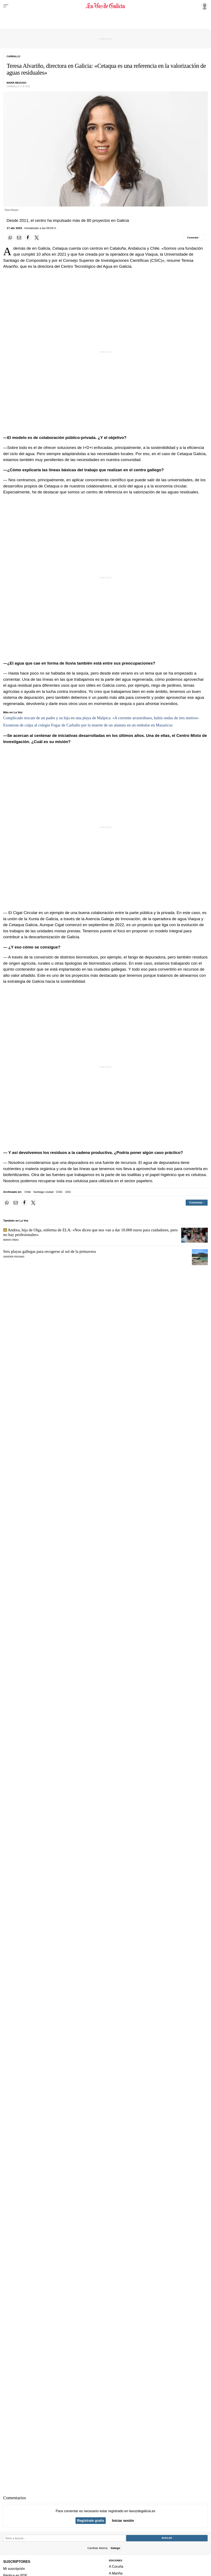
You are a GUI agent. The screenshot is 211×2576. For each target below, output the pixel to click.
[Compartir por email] (19, 237)
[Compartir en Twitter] (36, 237)
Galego (115, 2547)
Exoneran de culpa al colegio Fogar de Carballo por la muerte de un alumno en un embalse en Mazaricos (88, 725)
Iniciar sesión (123, 2520)
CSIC (59, 1191)
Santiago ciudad (43, 1191)
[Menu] (6, 6)
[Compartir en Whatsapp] (10, 237)
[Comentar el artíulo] (193, 238)
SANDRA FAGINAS (13, 1256)
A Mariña (116, 2573)
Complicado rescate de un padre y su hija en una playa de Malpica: (101, 718)
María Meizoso (16, 82)
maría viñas (11, 1240)
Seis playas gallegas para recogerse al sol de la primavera (49, 1251)
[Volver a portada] (105, 6)
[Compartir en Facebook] (27, 237)
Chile (27, 1191)
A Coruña (116, 2566)
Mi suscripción (14, 2568)
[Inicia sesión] (204, 6)
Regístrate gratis (90, 2520)
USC (68, 1191)
